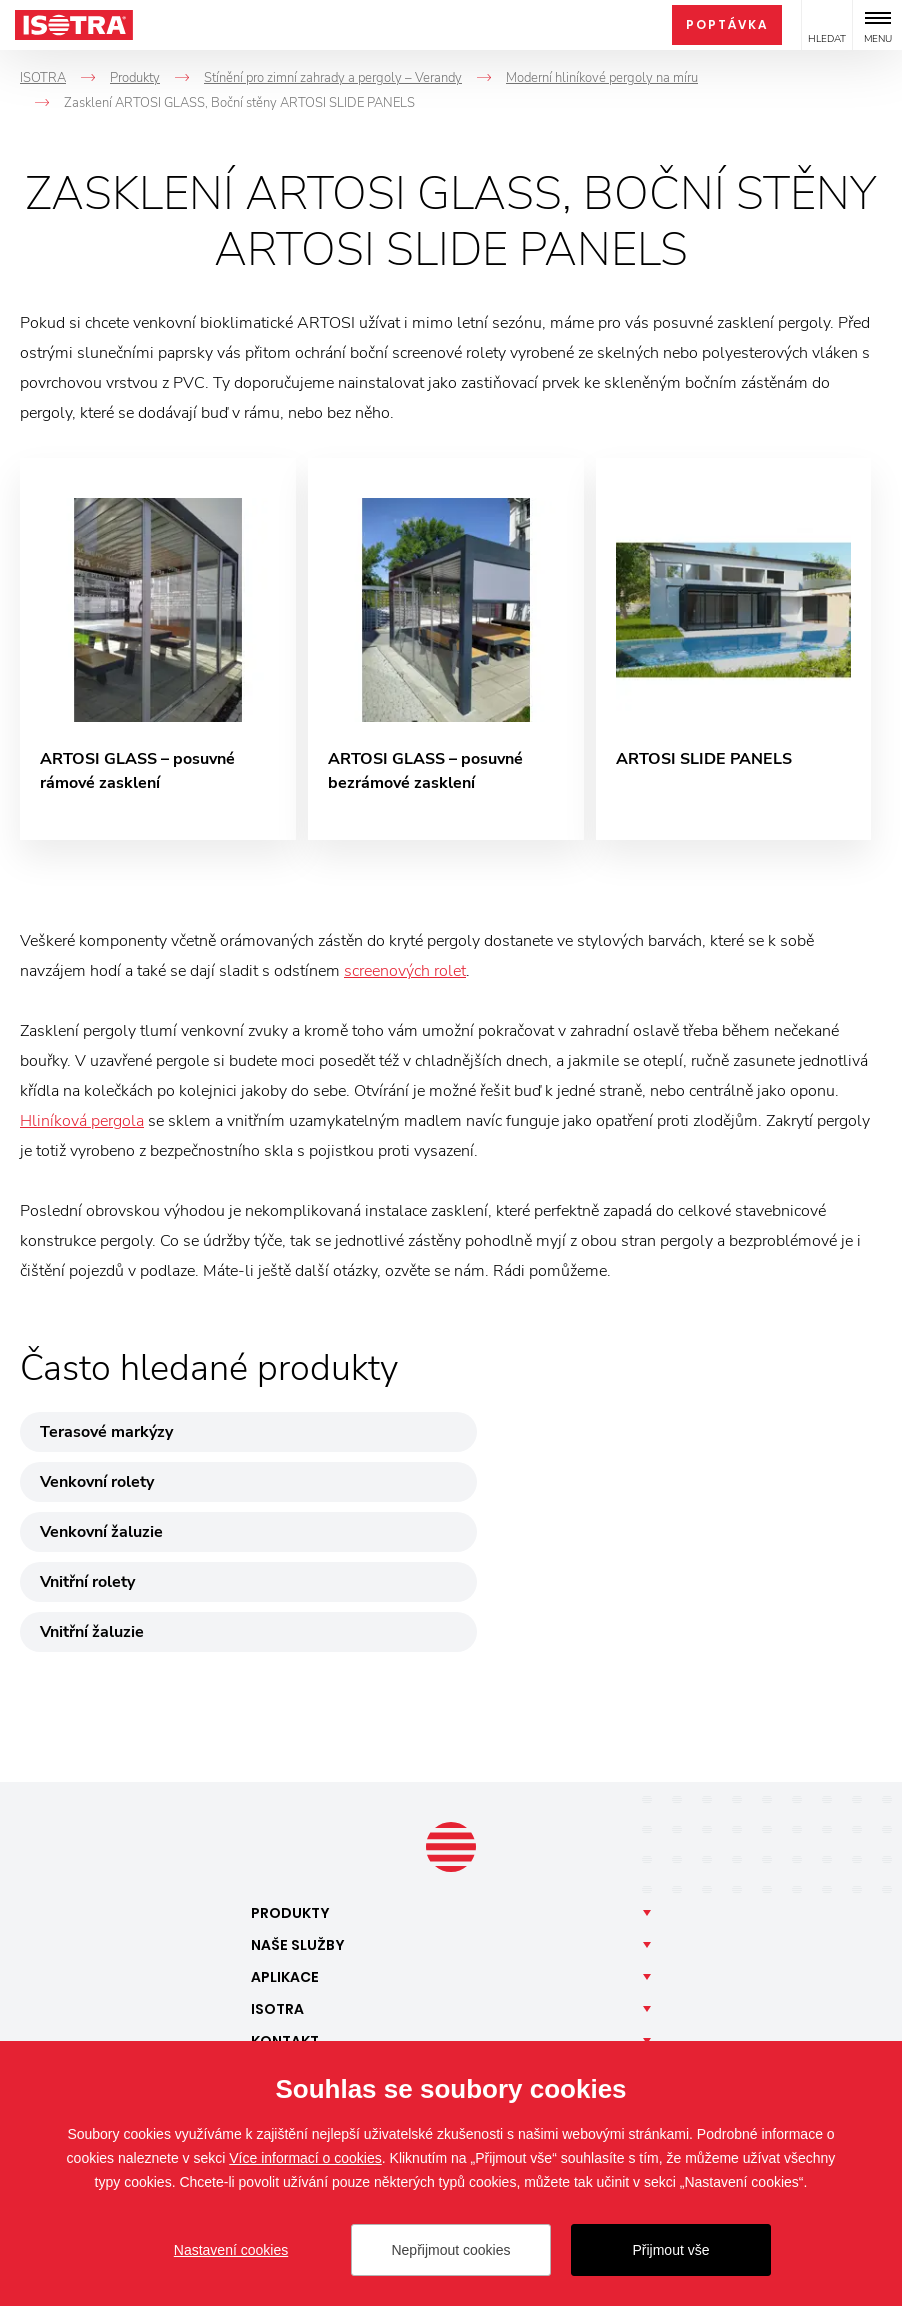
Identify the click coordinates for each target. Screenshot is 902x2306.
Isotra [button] (277, 1862)
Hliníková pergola (82, 1125)
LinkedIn (421, 1975)
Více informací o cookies (305, 2158)
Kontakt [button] (285, 1894)
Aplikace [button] (285, 1830)
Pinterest (601, 1975)
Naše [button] (298, 1798)
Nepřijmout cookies (450, 2250)
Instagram (361, 1975)
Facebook (301, 1975)
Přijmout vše (670, 2250)
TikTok (481, 1975)
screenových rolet (405, 975)
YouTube (541, 1975)
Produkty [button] (290, 1766)
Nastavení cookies (231, 2250)
